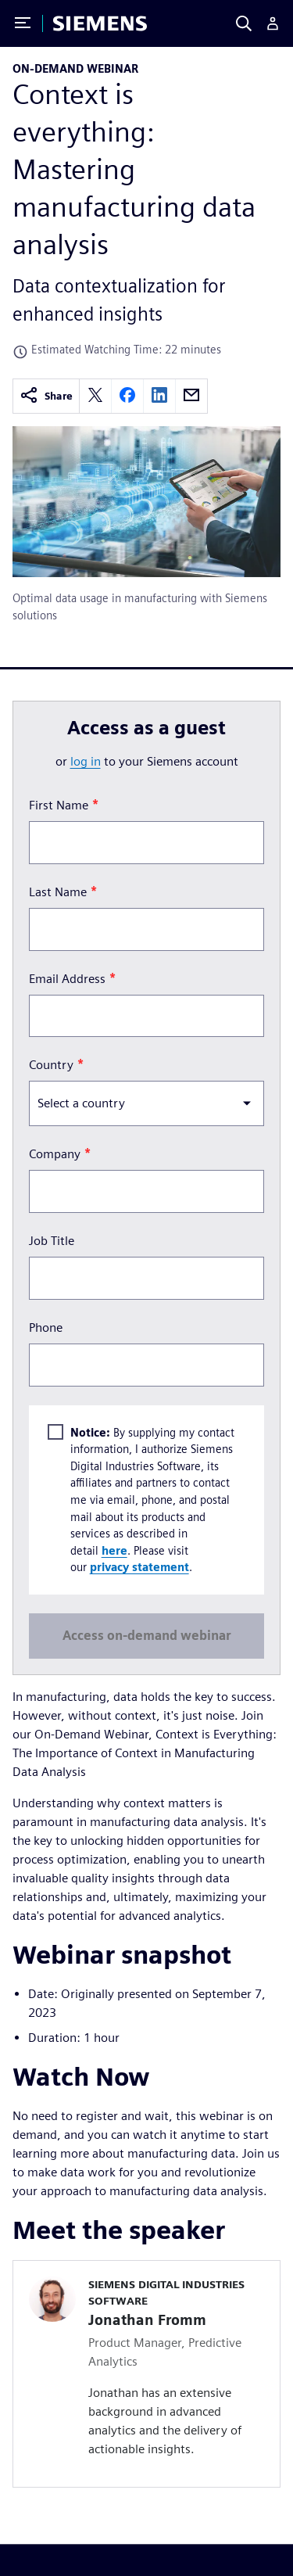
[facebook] (127, 396)
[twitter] (95, 396)
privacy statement (139, 1567)
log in (85, 761)
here (114, 1550)
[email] (191, 396)
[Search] (244, 23)
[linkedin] (159, 396)
